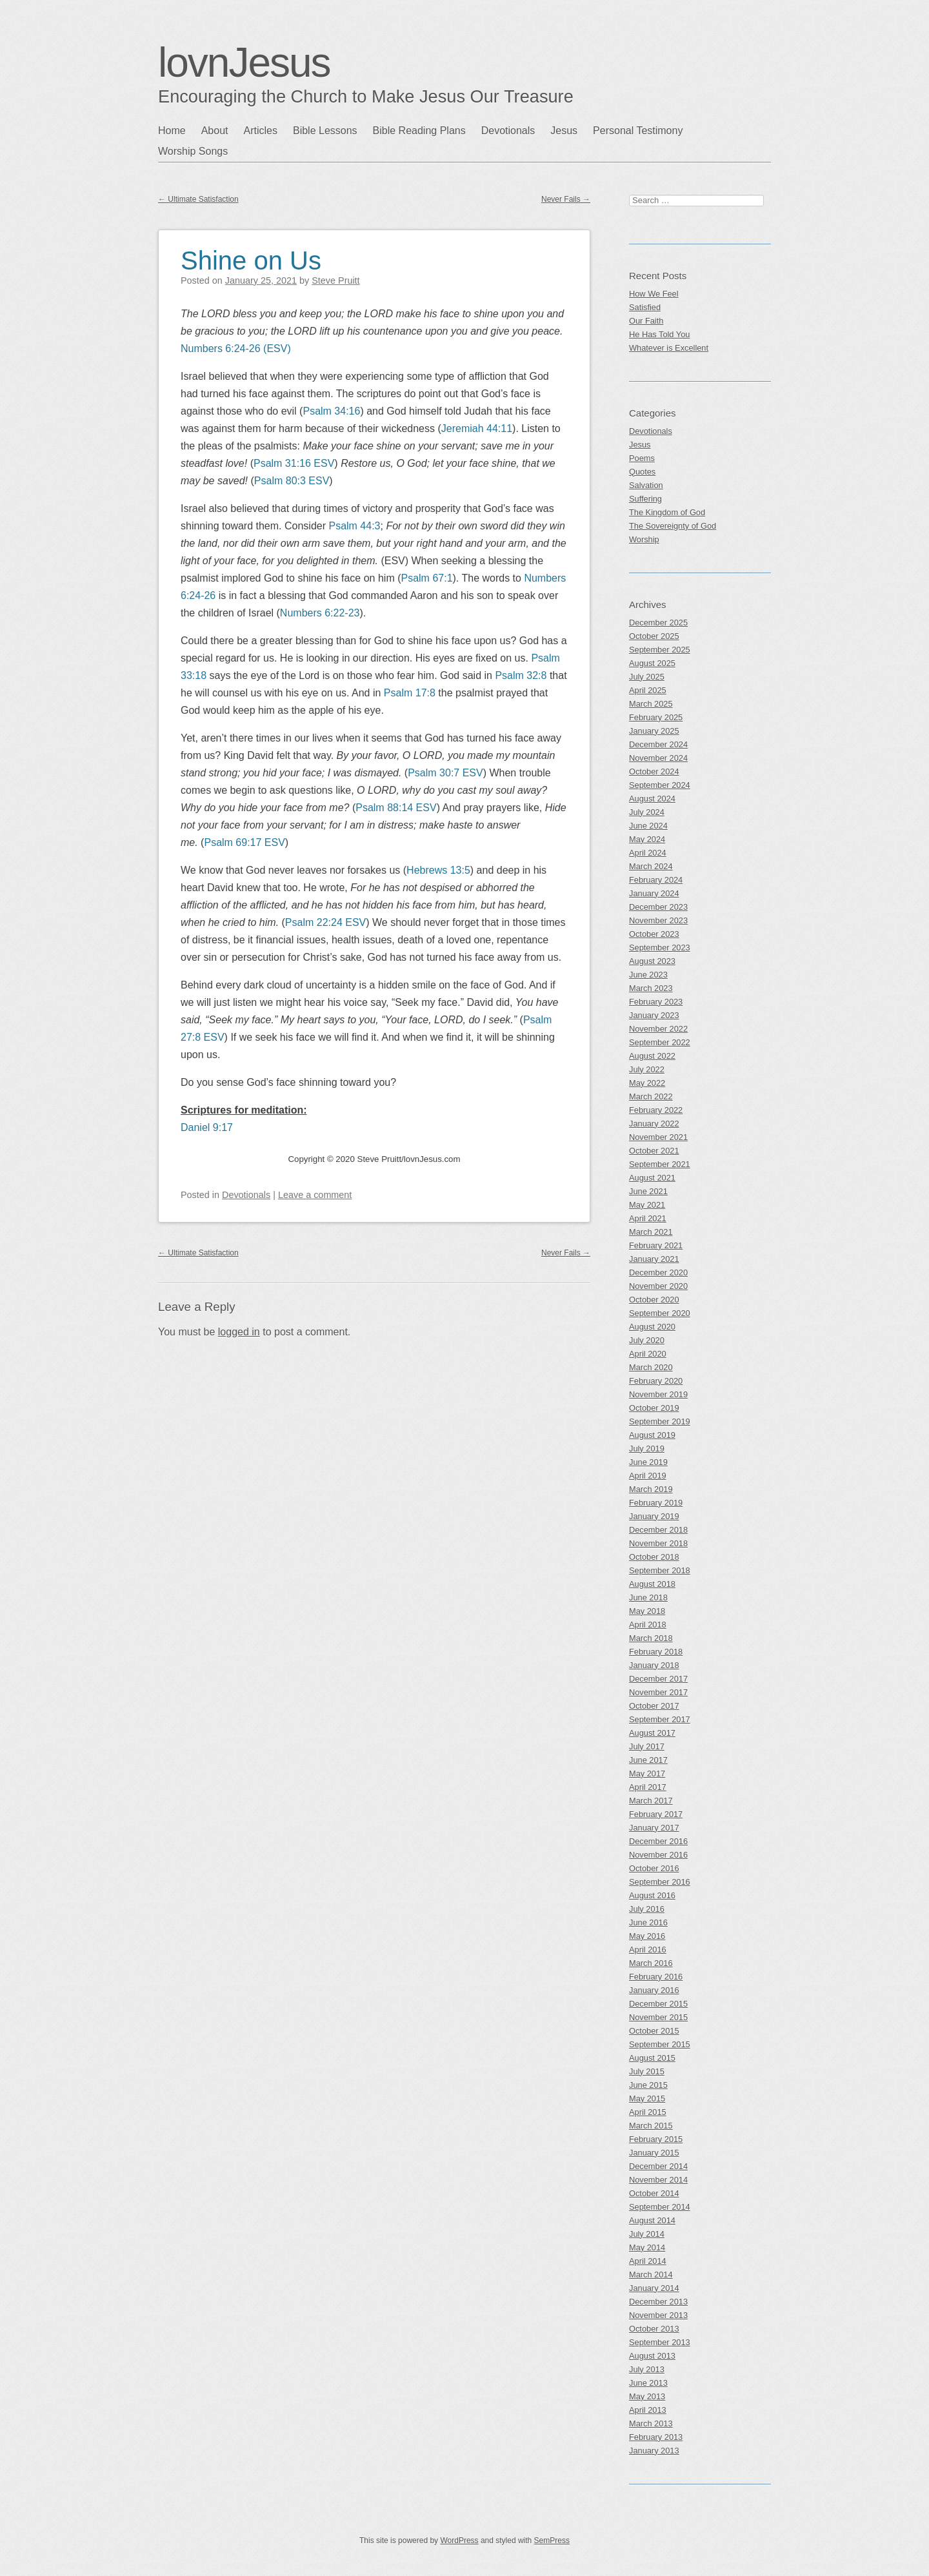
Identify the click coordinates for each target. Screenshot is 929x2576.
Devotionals (508, 130)
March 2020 (651, 1367)
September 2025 (659, 649)
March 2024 (651, 866)
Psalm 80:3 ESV (292, 480)
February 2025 (656, 717)
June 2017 (648, 1760)
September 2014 (659, 2207)
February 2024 (656, 880)
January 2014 (654, 2288)
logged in (239, 1331)
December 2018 (658, 1530)
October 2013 (654, 2329)
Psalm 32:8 (520, 675)
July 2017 (646, 1746)
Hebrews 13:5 (438, 870)
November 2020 (658, 1286)
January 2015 (654, 2153)
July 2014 (646, 2234)
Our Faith (646, 321)
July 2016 (646, 1909)
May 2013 (647, 2396)
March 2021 (651, 1232)
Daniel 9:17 (207, 1127)
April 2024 (647, 853)
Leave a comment (315, 1195)
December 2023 (658, 907)
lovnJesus (244, 62)
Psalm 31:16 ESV (294, 463)
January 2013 (654, 2450)
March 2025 (651, 704)
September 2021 (659, 1164)
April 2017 (647, 1787)
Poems (642, 458)
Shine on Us (251, 260)
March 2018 (651, 1638)
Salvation (646, 485)
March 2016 (651, 1963)
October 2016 (654, 1868)
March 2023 (651, 988)
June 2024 (648, 826)
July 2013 (646, 2369)
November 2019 (658, 1394)
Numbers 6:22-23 (320, 612)
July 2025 (646, 677)
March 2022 (651, 1096)
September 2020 (659, 1313)
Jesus (563, 130)
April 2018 (647, 1624)
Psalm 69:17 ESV (244, 842)
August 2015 (652, 2058)
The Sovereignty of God (672, 526)
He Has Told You (659, 334)
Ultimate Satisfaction (198, 199)
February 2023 (656, 1002)
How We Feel (654, 294)
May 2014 (647, 2247)
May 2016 (647, 1936)
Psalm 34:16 (331, 411)
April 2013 (647, 2410)
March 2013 (651, 2423)
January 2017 (654, 1828)
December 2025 (658, 622)
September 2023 (659, 947)
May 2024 (647, 839)
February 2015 (656, 2139)
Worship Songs (193, 151)
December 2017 (658, 1679)
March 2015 (651, 2125)
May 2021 (647, 1205)
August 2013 (652, 2356)
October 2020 (654, 1299)
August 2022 (652, 1056)
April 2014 (647, 2261)
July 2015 (646, 2071)
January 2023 (654, 1015)
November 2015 (658, 2017)
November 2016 (658, 1855)
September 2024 (659, 785)
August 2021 (652, 1178)
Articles (260, 130)
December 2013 (658, 2301)
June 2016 (648, 1922)
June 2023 (648, 974)
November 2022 (658, 1029)
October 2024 (654, 771)
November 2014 (658, 2180)
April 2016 (647, 1949)
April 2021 (647, 1218)
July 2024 (646, 812)
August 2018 (652, 1584)
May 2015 (647, 2098)
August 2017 (652, 1733)
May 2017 (647, 1773)
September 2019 (659, 1421)
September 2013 (659, 2342)
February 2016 (656, 1976)
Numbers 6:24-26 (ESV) (236, 348)
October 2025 (654, 636)
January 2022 (654, 1123)
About (214, 130)
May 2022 (647, 1083)
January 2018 (654, 1665)
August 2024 (652, 798)
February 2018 (656, 1652)
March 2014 (651, 2274)
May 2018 (647, 1611)
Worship (644, 539)
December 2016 (658, 1841)
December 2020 (658, 1272)
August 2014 (652, 2220)
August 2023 (652, 961)
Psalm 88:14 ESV (395, 807)
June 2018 (648, 1597)
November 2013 (658, 2315)
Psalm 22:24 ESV (325, 922)
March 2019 (651, 1489)
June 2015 (648, 2085)
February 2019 (656, 1503)
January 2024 (654, 893)
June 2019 (648, 1462)
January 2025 (654, 731)
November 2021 (658, 1137)
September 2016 (659, 1882)
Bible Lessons (325, 130)
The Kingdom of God (667, 512)
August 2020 (652, 1327)
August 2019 (652, 1435)
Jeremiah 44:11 (476, 428)
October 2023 (654, 934)
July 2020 (646, 1340)
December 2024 (658, 744)
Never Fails (565, 199)
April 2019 (647, 1475)
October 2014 (654, 2193)
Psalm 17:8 (409, 692)
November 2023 (658, 920)
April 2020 (647, 1354)
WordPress (459, 2540)
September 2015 (659, 2044)
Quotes (642, 472)
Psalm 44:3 (354, 525)
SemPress (552, 2540)
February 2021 (656, 1245)
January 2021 (654, 1259)
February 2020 (656, 1381)
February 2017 (656, 1814)
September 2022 (659, 1042)
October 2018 (654, 1557)
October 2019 (654, 1408)
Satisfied (645, 307)
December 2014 (658, 2166)
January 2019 (654, 1516)
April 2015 (647, 2112)
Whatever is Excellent (668, 348)
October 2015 (654, 2031)
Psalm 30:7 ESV (445, 772)
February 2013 (656, 2437)
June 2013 (648, 2383)
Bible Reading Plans (419, 130)
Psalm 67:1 (426, 578)
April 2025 (647, 690)
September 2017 (659, 1719)
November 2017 (658, 1692)
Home (172, 130)
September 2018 (659, 1570)
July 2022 (646, 1069)
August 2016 (652, 1895)
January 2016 (654, 1990)
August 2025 (652, 663)
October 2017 (654, 1706)
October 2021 (654, 1150)
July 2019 (646, 1448)
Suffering (645, 499)
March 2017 (651, 1800)
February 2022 (656, 1110)
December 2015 (658, 2004)
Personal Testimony (638, 130)
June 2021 (648, 1191)
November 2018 (658, 1543)
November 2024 (658, 758)
